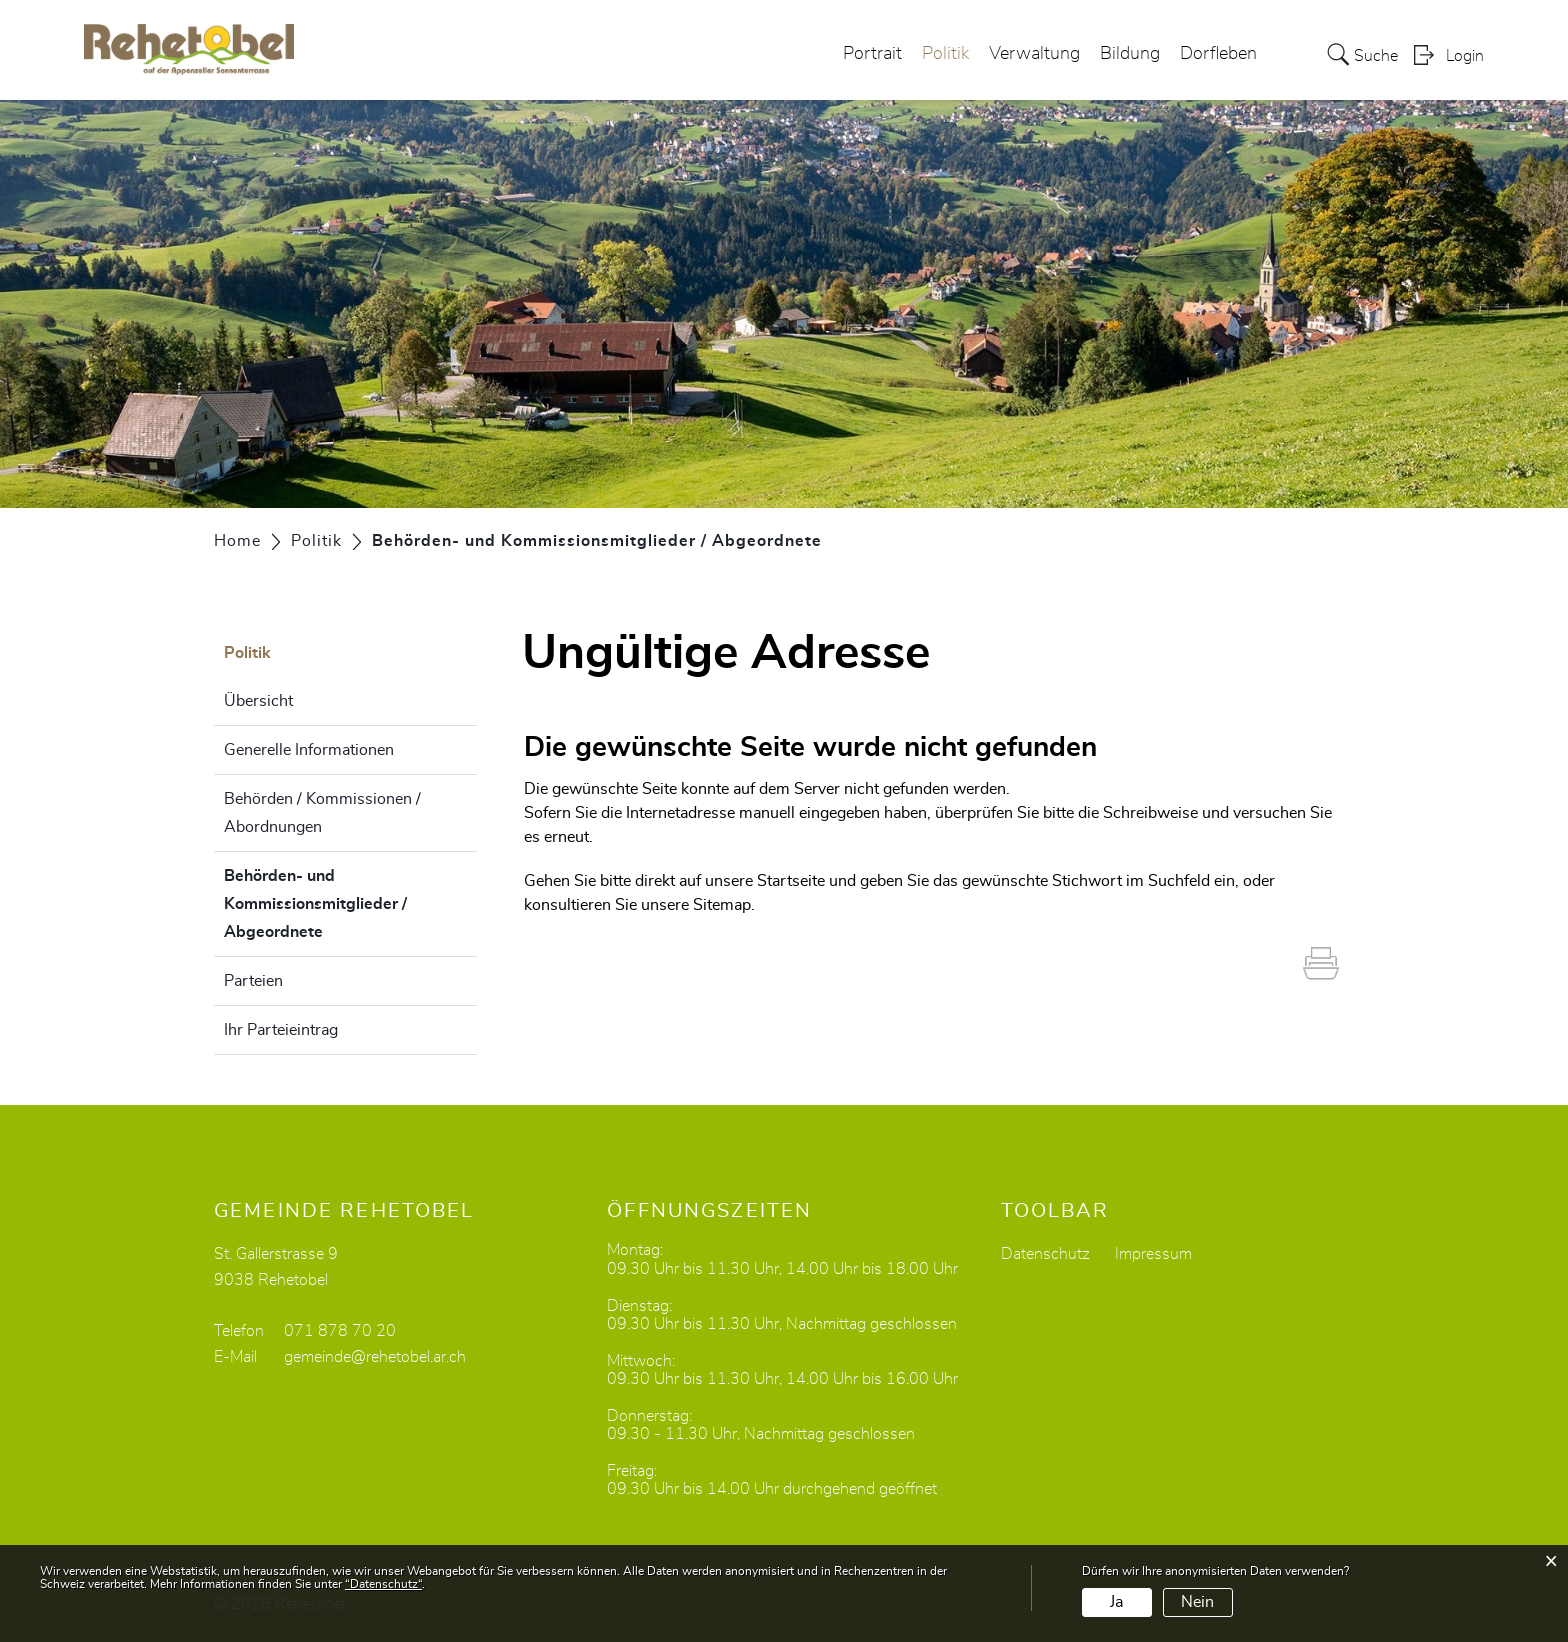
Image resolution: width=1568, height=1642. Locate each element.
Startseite (791, 881)
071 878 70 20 (340, 1331)
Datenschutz (1045, 1254)
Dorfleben (1218, 54)
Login (1465, 56)
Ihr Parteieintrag (281, 1030)
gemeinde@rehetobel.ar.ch (375, 1357)
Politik (945, 54)
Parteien (253, 981)
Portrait (872, 54)
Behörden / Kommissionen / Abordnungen (322, 813)
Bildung (1130, 54)
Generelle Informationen (309, 750)
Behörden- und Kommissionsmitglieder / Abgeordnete (323, 904)
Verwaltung (1034, 54)
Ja (1116, 1602)
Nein (1197, 1602)
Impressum (1153, 1254)
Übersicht (258, 701)
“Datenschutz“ (383, 1584)
